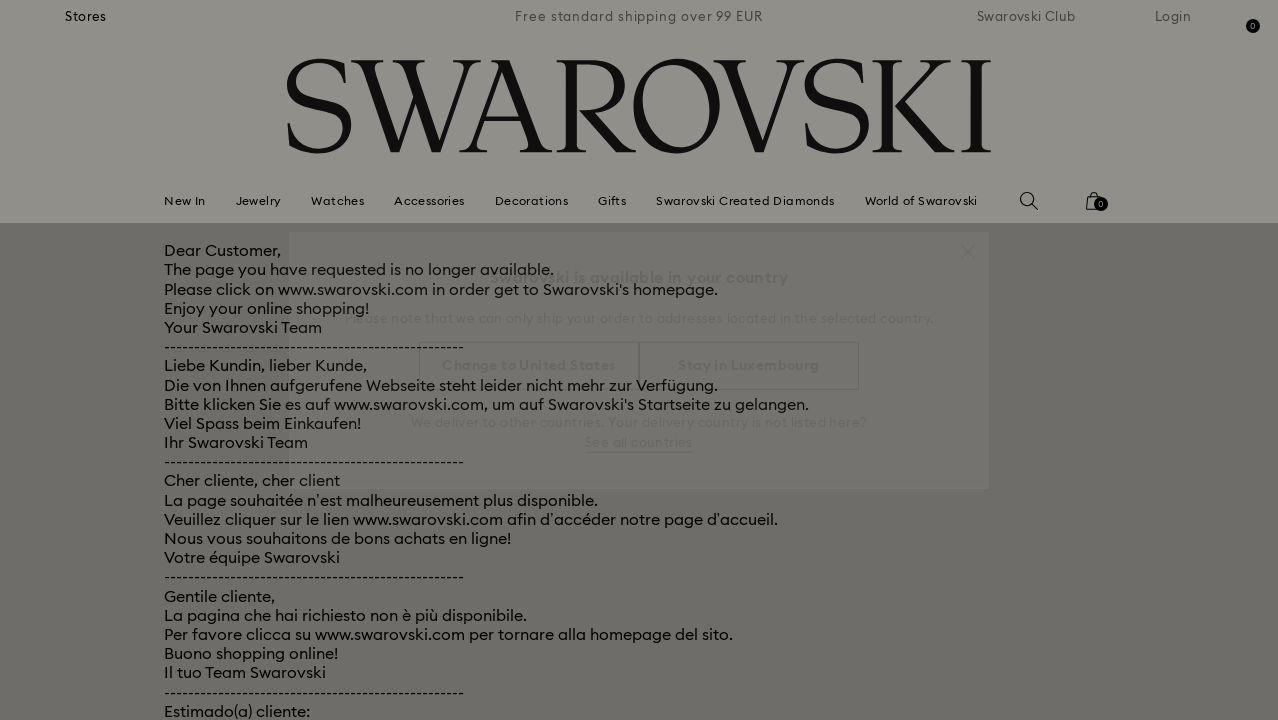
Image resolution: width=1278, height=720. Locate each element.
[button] (968, 242)
